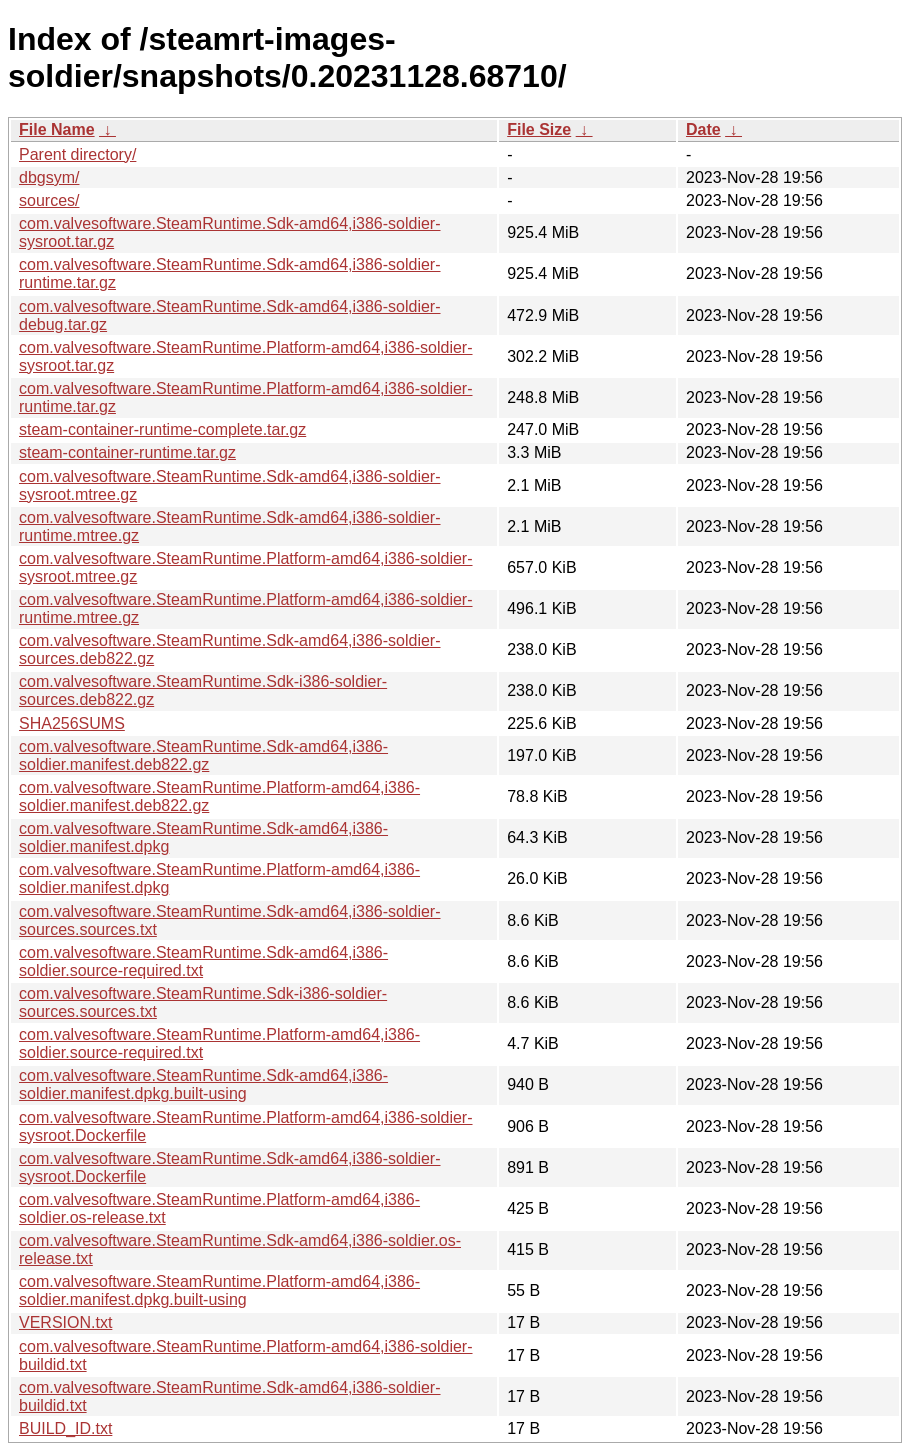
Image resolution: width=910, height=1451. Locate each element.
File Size (539, 129)
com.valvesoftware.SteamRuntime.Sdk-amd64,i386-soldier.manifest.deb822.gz (203, 755)
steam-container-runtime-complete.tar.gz (162, 429)
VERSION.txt (65, 1322)
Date (703, 129)
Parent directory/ (77, 154)
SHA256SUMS (72, 723)
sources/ (49, 200)
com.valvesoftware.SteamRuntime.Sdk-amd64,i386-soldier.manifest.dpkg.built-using (203, 1084)
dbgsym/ (49, 177)
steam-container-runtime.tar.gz (127, 452)
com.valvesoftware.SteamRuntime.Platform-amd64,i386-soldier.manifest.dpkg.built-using (219, 1290)
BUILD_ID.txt (65, 1428)
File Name (57, 129)
